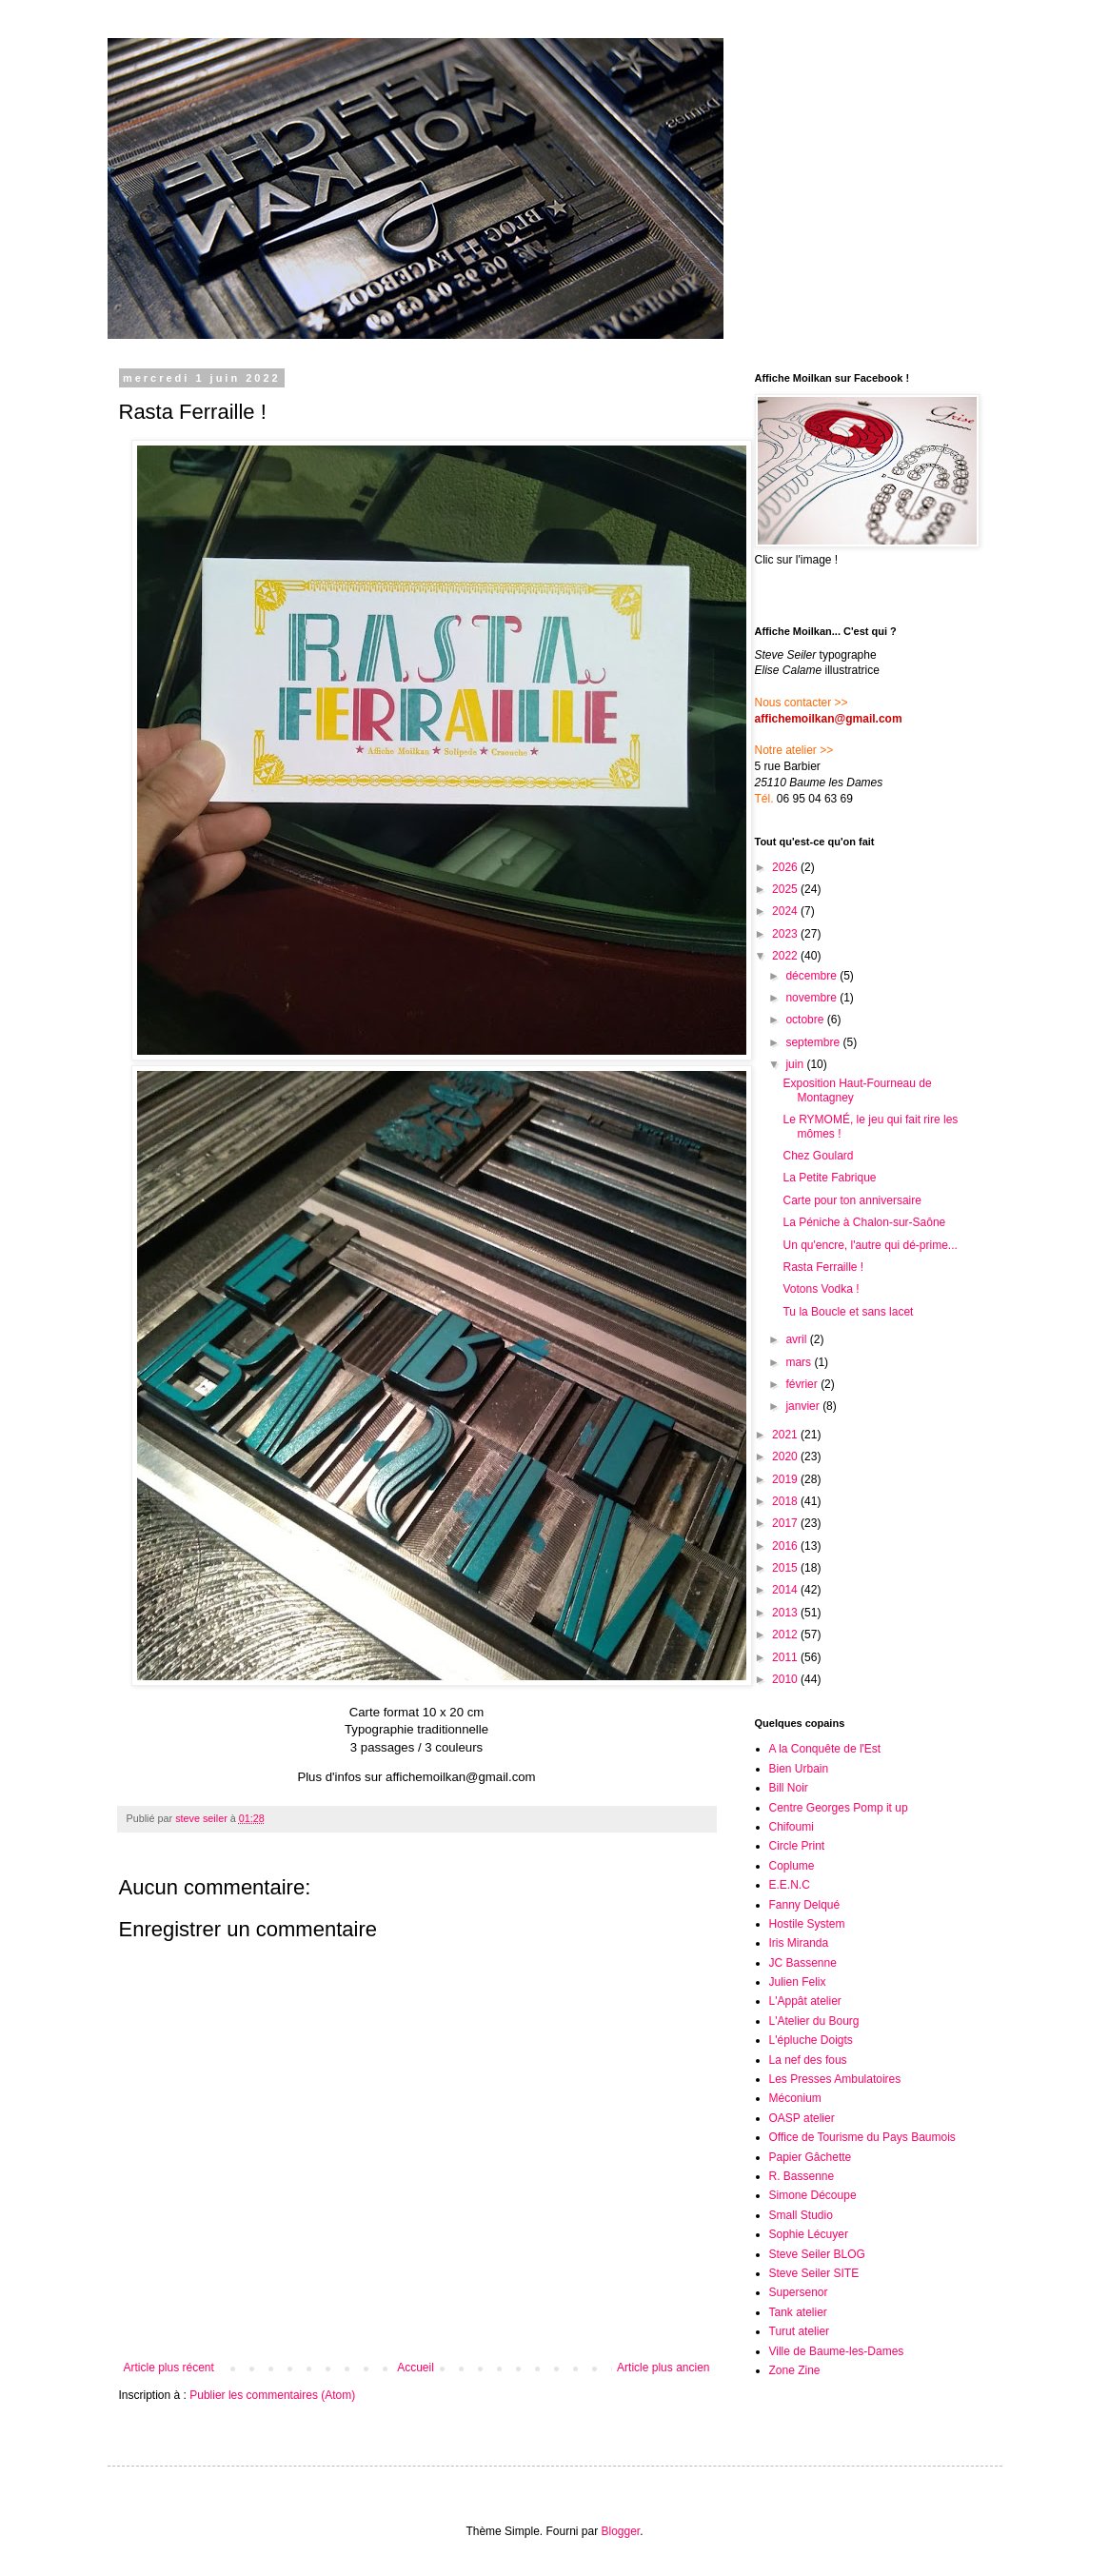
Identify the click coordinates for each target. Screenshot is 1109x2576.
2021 (786, 1434)
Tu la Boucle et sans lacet (847, 1311)
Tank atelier (798, 2312)
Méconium (795, 2098)
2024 (786, 911)
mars (799, 1362)
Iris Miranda (799, 1943)
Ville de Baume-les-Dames (836, 2351)
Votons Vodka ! (820, 1289)
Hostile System (807, 1924)
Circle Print (797, 1846)
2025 (786, 889)
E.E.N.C (789, 1885)
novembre (812, 997)
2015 (786, 1568)
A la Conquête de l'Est (825, 1748)
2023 (786, 934)
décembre (812, 975)
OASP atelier (802, 2118)
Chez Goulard (817, 1155)
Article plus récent (169, 2367)
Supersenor (798, 2292)
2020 (786, 1456)
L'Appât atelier (805, 2001)
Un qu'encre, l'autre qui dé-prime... (869, 1245)
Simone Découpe (813, 2195)
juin (795, 1064)
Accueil (415, 2367)
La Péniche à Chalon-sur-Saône (863, 1222)
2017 (786, 1523)
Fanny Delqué (805, 1905)
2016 (786, 1546)
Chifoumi (791, 1826)
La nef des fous (808, 2060)
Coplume (792, 1866)
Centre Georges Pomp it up (838, 1807)
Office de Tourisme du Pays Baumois (862, 2137)
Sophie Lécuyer (808, 2234)
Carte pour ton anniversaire (851, 1200)
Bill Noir (788, 1787)
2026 (786, 867)
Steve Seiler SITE (814, 2273)
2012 (786, 1634)
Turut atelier (799, 2331)
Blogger (621, 2531)
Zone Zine (795, 2370)
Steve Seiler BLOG (817, 2254)
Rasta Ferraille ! (822, 1267)
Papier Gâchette (810, 2157)
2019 (786, 1479)
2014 (786, 1589)
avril (797, 1339)
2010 (786, 1679)
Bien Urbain (799, 1768)
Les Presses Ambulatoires (835, 2079)
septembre (813, 1042)
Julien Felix (797, 1982)
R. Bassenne (802, 2176)
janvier (803, 1406)
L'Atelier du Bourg (814, 2021)
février (803, 1384)
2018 (786, 1501)
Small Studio (801, 2215)
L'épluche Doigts (811, 2040)
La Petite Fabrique (829, 1177)
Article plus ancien (663, 2367)
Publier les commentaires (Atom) (272, 2395)
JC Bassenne (803, 1963)
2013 (786, 1612)
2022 (786, 955)
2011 (786, 1657)
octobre (805, 1019)
